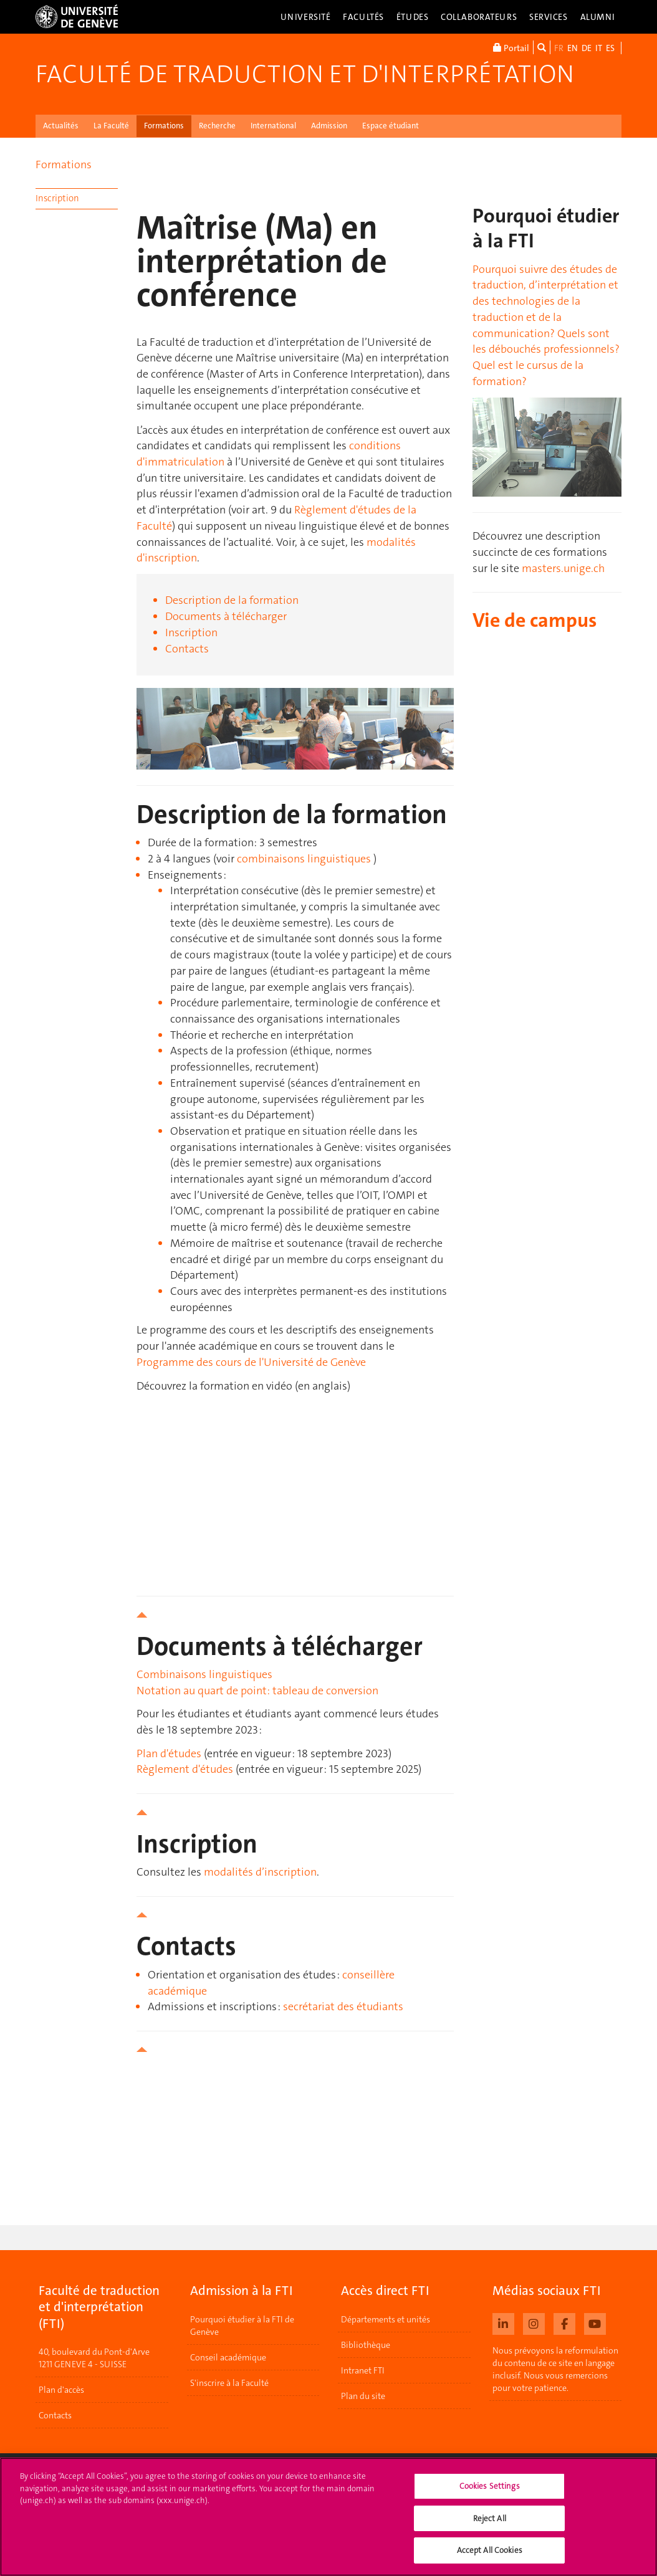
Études (412, 16)
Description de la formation (232, 600)
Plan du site (363, 2396)
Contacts (187, 648)
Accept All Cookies (489, 2550)
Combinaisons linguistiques (204, 1674)
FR (558, 48)
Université (306, 16)
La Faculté (111, 125)
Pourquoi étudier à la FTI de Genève (242, 2325)
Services (548, 16)
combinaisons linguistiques (304, 858)
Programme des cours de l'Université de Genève (251, 1362)
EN (572, 48)
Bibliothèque (365, 2344)
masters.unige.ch (563, 568)
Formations (164, 125)
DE (587, 48)
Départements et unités (385, 2319)
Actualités (61, 125)
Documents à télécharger (226, 616)
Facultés (363, 16)
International (273, 125)
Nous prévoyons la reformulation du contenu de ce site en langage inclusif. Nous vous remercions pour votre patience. (555, 2369)
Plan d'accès (61, 2389)
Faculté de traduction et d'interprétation (305, 74)
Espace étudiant (390, 125)
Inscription (57, 198)
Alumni (597, 16)
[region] (328, 2517)
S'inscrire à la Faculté (229, 2382)
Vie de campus (534, 620)
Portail (511, 47)
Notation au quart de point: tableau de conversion (257, 1690)
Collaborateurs (479, 16)
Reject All (489, 2518)
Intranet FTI (363, 2370)
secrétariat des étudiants (343, 2006)
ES (610, 48)
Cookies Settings (489, 2486)
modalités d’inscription (260, 1871)
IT (598, 48)
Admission (329, 125)
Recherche (217, 125)
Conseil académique (228, 2357)
